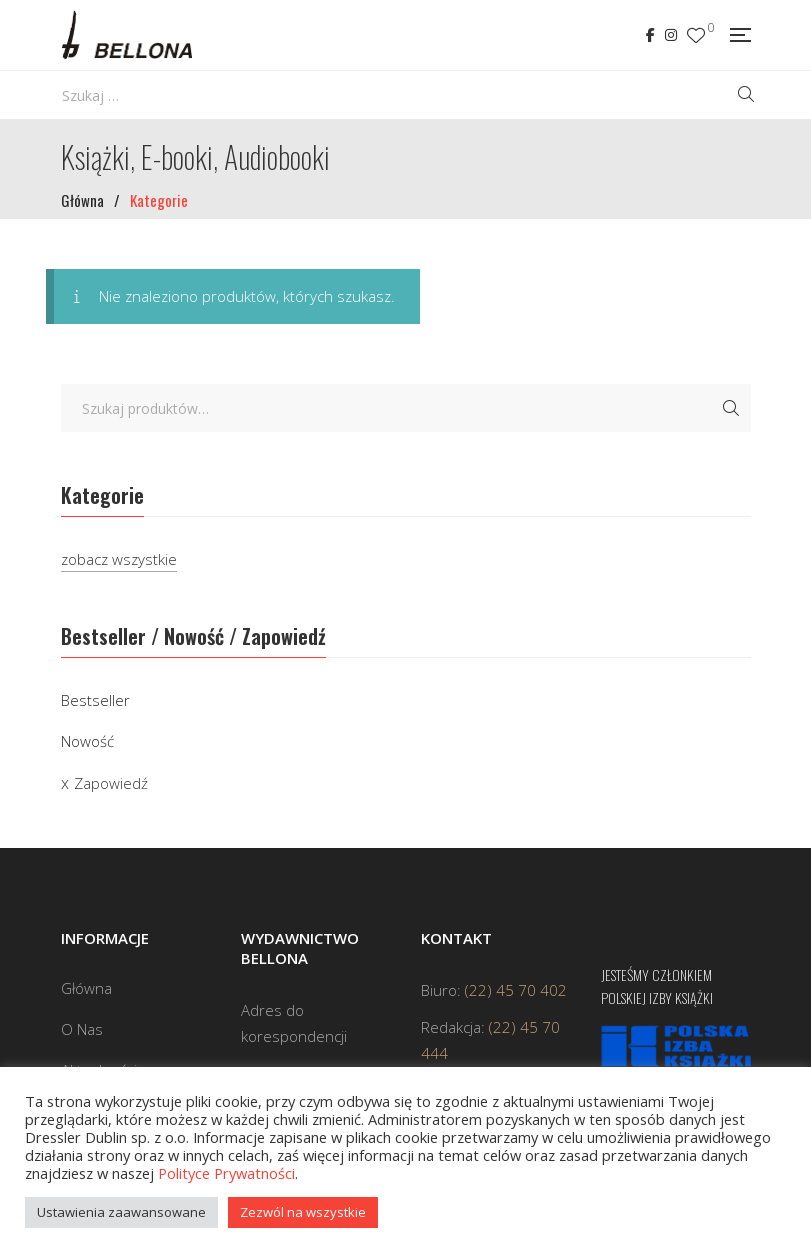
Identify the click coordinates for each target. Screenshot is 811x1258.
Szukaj (731, 408)
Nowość (87, 741)
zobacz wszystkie (119, 559)
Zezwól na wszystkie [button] (303, 1212)
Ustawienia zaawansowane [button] (121, 1212)
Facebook (650, 35)
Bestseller (95, 700)
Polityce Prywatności (226, 1173)
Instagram (671, 35)
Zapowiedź (111, 783)
